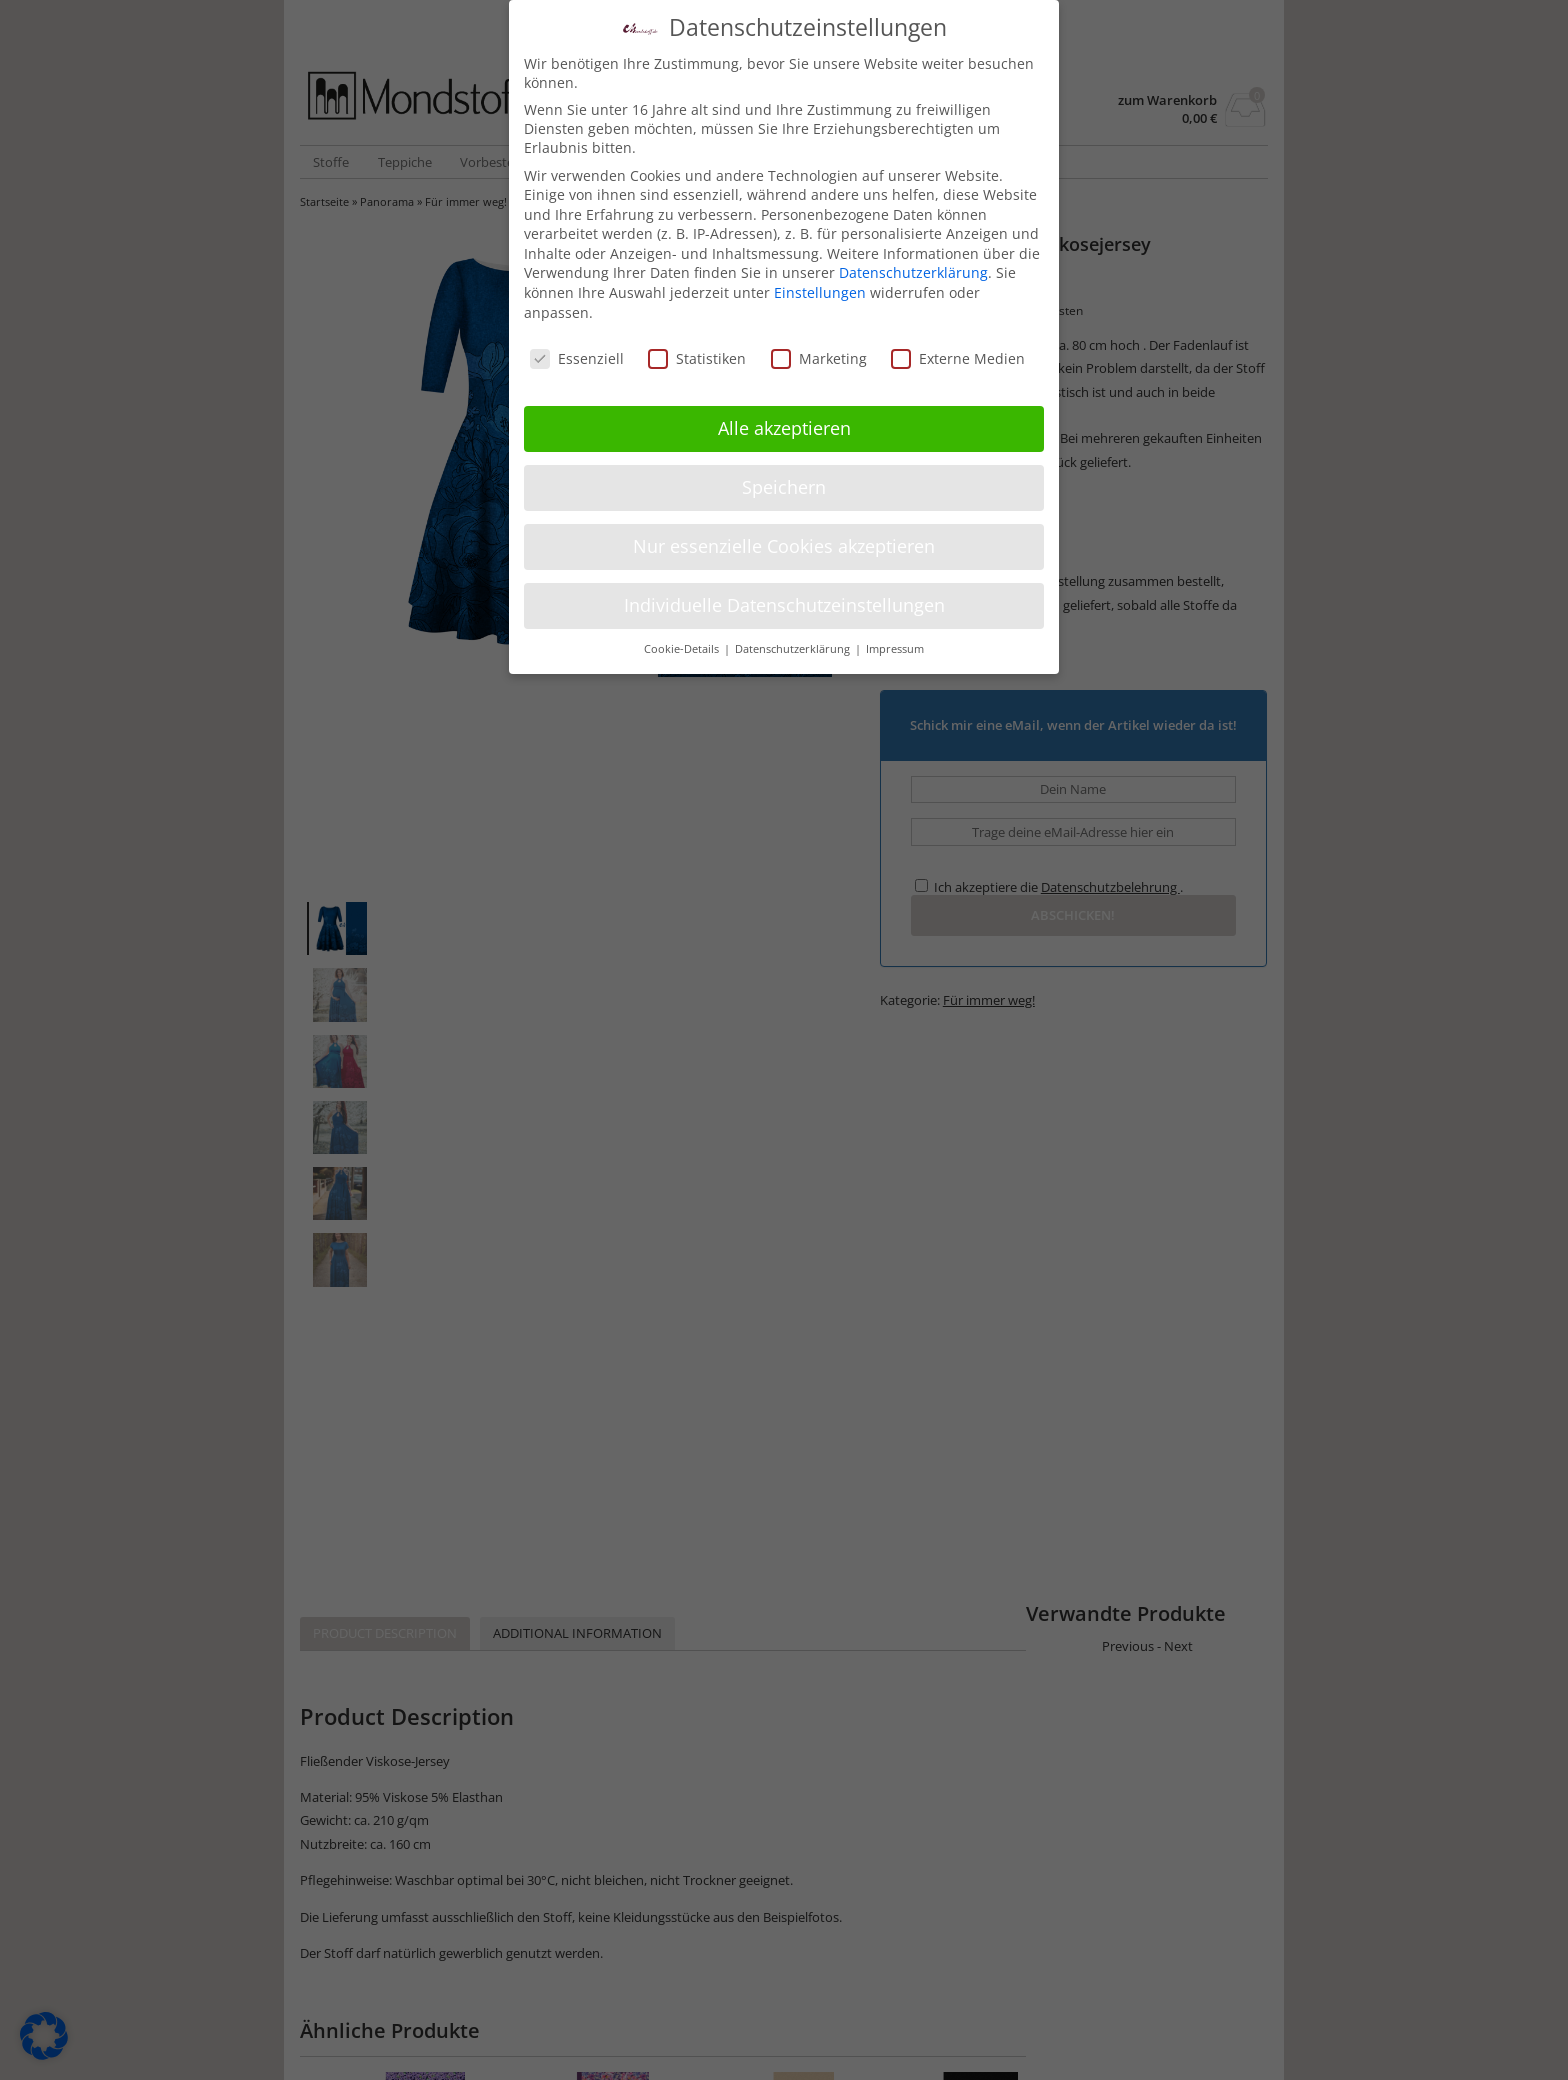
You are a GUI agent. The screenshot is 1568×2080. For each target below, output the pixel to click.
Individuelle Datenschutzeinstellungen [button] (784, 605)
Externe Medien (958, 358)
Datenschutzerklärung (913, 272)
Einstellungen (820, 292)
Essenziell (577, 358)
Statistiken (697, 358)
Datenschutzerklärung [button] (794, 649)
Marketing (819, 358)
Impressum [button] (895, 649)
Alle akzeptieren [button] (784, 428)
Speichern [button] (784, 487)
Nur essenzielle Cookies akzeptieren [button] (784, 546)
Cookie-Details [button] (683, 649)
